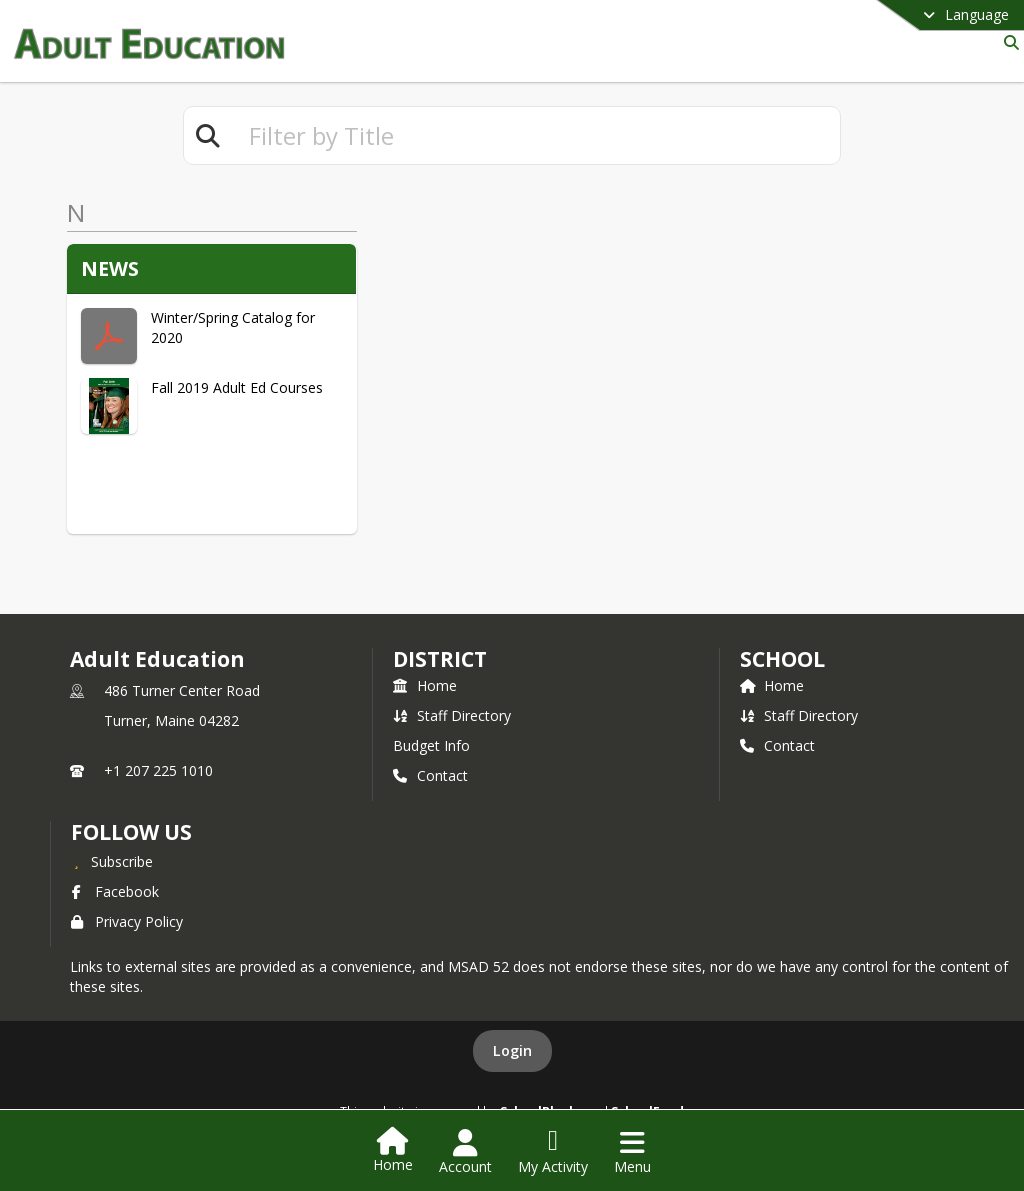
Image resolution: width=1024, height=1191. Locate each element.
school (782, 659)
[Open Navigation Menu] (632, 1152)
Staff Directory (452, 715)
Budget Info (431, 745)
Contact (430, 775)
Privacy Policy (127, 921)
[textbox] (536, 135)
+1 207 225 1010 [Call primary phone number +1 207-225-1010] (158, 770)
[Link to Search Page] (1007, 42)
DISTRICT (440, 659)
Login (512, 1050)
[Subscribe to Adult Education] (112, 861)
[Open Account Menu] (465, 1152)
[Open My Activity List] (553, 1152)
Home (425, 685)
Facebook (115, 891)
